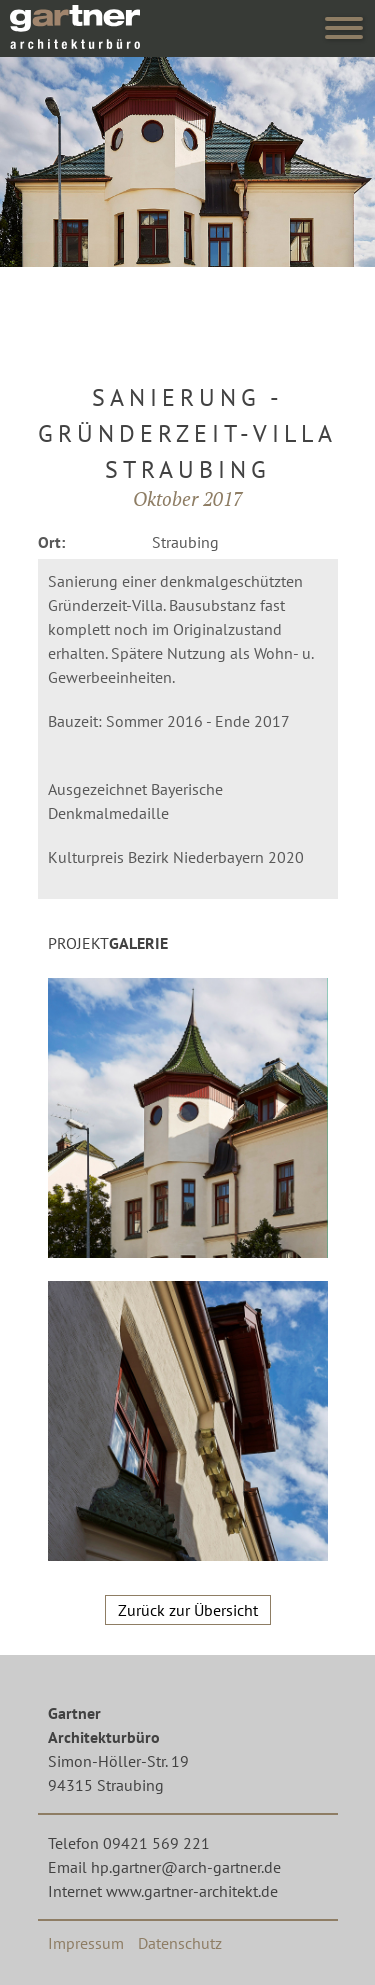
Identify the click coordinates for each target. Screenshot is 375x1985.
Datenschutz (180, 1943)
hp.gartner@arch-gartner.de (186, 1867)
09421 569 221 (156, 1843)
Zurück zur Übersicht (188, 1610)
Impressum (86, 1943)
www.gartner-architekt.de (192, 1891)
